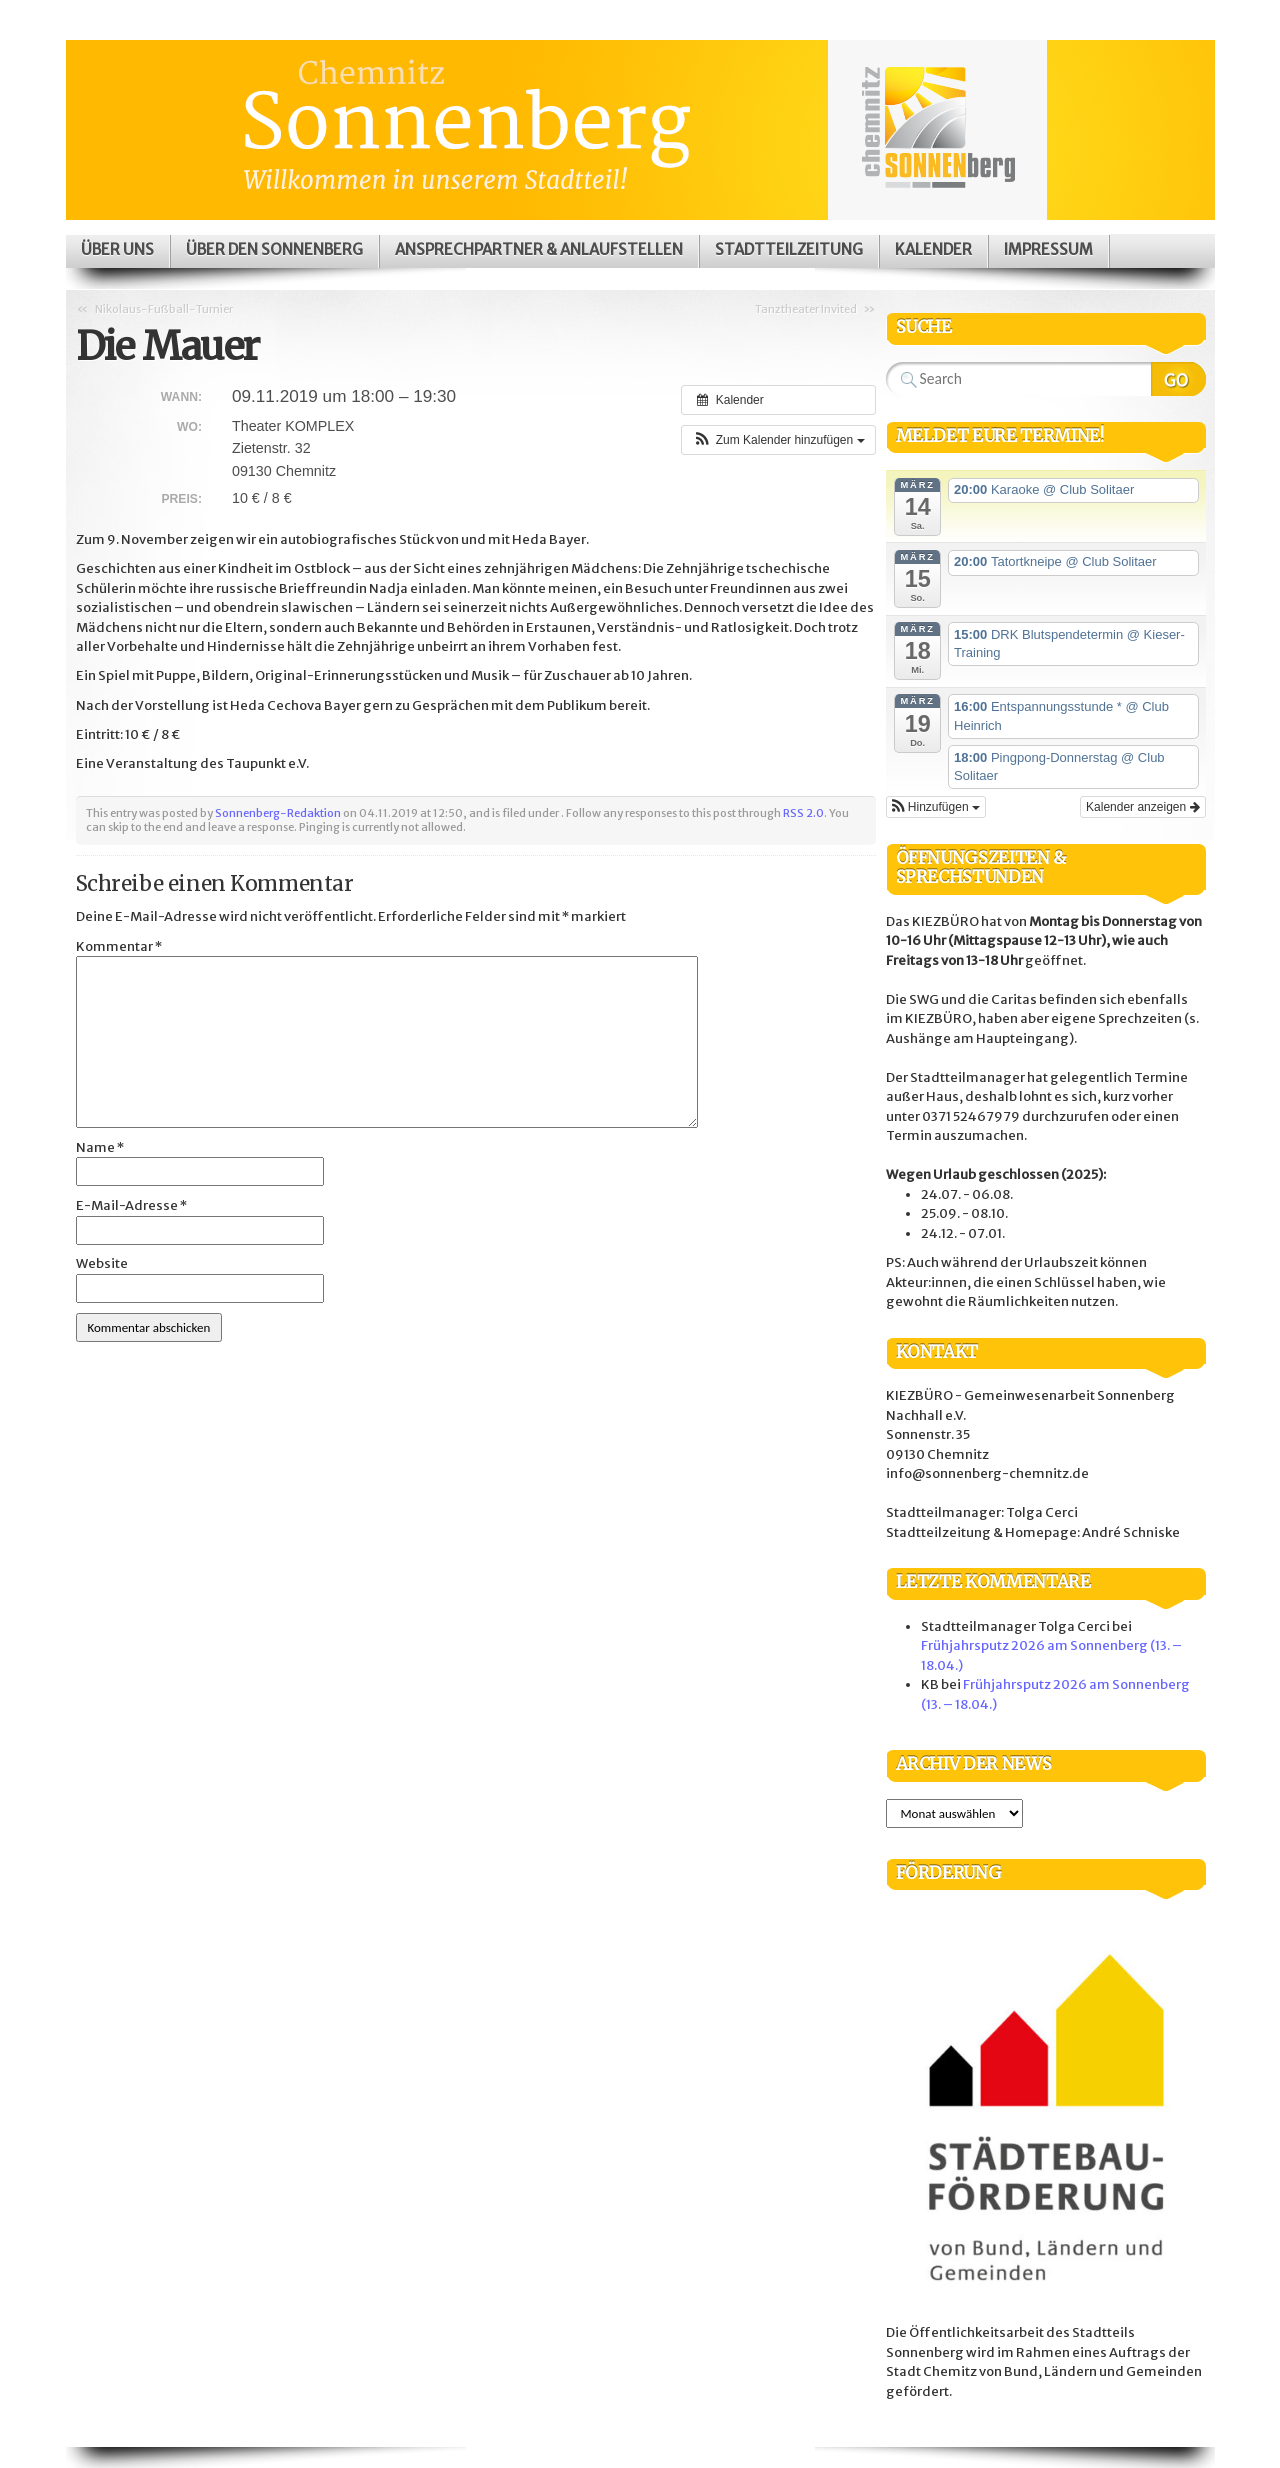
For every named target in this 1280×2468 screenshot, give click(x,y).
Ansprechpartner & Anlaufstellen (539, 249)
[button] (778, 440)
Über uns (117, 249)
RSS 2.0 (803, 813)
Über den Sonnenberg (274, 249)
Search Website (1178, 379)
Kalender (933, 249)
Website (102, 1263)
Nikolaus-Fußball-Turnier (164, 309)
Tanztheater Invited (806, 309)
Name (100, 1147)
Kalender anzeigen (1142, 807)
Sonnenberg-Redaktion (278, 813)
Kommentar (119, 946)
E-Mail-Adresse (131, 1205)
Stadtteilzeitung (789, 249)
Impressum (1048, 249)
